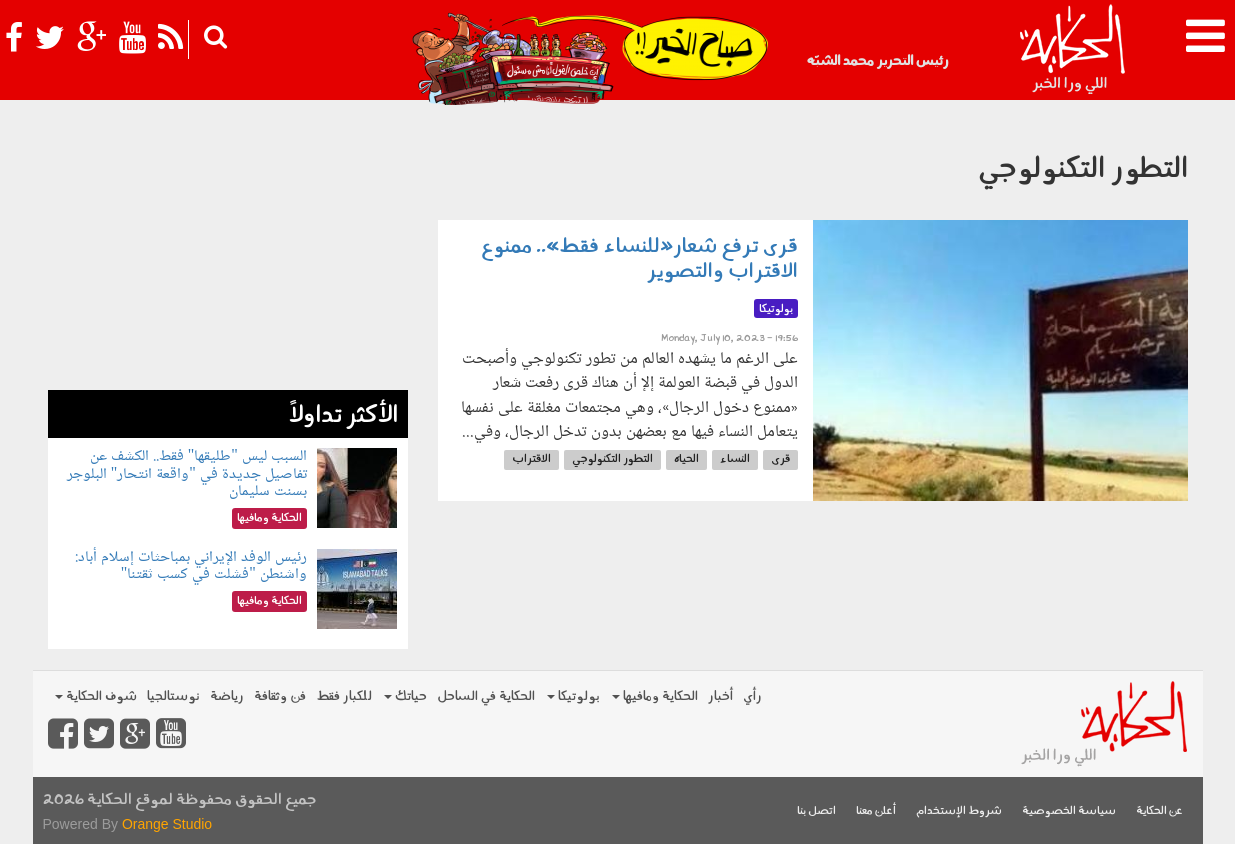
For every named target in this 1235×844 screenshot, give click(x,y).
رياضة (227, 696)
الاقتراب (531, 459)
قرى (780, 459)
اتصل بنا (816, 811)
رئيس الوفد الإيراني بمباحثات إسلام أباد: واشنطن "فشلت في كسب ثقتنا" (191, 566)
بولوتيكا (573, 696)
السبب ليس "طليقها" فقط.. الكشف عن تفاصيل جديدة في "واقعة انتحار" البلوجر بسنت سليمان (187, 474)
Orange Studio (167, 824)
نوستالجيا (173, 696)
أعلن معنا (876, 811)
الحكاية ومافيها (655, 696)
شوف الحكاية (96, 696)
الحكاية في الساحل (486, 696)
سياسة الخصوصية (1069, 811)
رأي (752, 696)
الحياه (686, 459)
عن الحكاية (1159, 811)
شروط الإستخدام (959, 811)
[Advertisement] (228, 250)
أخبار (720, 696)
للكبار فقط (344, 696)
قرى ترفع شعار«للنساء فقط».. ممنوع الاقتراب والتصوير (639, 259)
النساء (735, 459)
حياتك (405, 696)
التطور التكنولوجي (612, 459)
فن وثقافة (280, 696)
